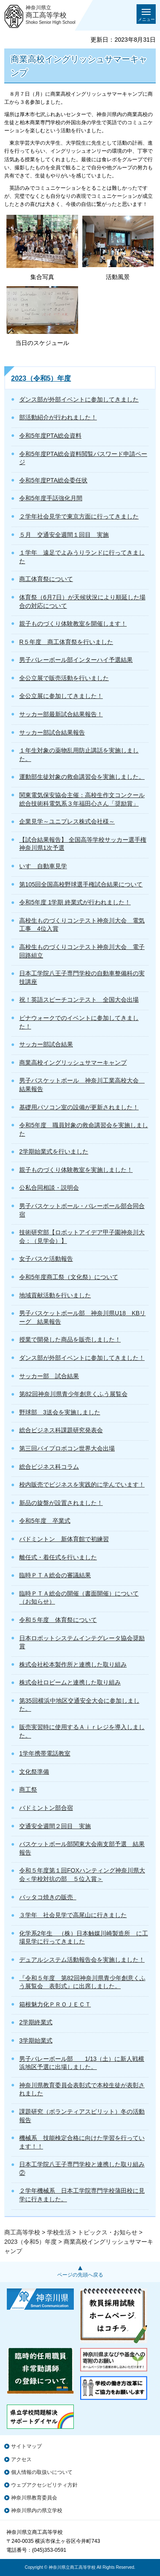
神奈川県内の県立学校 (36, 2510)
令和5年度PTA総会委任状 (53, 480)
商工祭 (28, 1789)
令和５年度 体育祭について (58, 1619)
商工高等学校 (22, 2232)
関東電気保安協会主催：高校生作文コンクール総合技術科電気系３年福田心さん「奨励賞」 (82, 799)
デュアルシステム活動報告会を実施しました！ (82, 1959)
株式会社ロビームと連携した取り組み (70, 1682)
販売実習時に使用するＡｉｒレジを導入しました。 (82, 1731)
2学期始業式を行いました (53, 1151)
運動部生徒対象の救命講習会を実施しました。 (82, 776)
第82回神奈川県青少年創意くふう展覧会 (73, 1394)
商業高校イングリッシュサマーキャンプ (73, 1062)
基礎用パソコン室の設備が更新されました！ (79, 1107)
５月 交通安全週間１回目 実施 (64, 534)
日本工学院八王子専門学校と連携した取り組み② (82, 2168)
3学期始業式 (35, 2040)
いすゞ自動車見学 (43, 866)
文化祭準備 (34, 1771)
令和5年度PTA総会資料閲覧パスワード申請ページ (83, 458)
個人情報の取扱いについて (42, 2472)
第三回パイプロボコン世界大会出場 (67, 1448)
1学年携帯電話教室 (44, 1753)
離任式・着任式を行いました (58, 1557)
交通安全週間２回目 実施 (55, 1826)
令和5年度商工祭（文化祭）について (68, 1277)
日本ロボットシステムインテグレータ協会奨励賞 (82, 1642)
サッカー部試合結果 (46, 1044)
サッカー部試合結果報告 (52, 732)
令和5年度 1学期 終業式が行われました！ (75, 902)
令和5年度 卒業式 (44, 1520)
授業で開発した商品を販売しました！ (70, 1339)
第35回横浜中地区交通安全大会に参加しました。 (79, 1705)
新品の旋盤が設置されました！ (61, 1502)
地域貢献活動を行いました (55, 1295)
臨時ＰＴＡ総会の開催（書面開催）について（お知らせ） (79, 1597)
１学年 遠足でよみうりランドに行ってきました (82, 556)
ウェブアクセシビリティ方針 (44, 2485)
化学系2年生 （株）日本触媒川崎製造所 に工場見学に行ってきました (83, 1937)
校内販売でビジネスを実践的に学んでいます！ (82, 1484)
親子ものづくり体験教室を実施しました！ (76, 1169)
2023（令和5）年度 (41, 378)
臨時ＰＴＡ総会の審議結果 (55, 1575)
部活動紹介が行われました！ (58, 417)
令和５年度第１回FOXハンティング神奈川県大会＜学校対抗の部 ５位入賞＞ (82, 1874)
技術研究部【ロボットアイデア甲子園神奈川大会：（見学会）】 (82, 1236)
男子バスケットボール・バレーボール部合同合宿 (82, 1210)
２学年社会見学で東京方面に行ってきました (79, 516)
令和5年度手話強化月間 (50, 498)
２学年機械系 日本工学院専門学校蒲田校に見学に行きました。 (82, 2195)
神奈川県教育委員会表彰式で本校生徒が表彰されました (82, 2089)
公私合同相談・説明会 (49, 1187)
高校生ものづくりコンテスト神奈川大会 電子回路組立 (82, 951)
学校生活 (59, 2232)
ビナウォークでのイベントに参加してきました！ (79, 1022)
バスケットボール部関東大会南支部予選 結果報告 (82, 1848)
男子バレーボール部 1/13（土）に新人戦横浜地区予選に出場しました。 (81, 2063)
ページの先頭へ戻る (80, 2275)
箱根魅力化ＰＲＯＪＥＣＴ (55, 2004)
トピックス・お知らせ (107, 2232)
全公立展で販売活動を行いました (64, 678)
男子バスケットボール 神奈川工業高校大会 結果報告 (82, 1084)
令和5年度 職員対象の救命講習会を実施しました (83, 1129)
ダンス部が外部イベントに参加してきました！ (82, 1357)
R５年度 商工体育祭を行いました (66, 641)
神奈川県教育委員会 (34, 2498)
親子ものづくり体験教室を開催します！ (73, 623)
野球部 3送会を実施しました (59, 1412)
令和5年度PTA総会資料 (50, 435)
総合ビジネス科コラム (49, 1466)
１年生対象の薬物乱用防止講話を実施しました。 (79, 754)
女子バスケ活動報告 (46, 1258)
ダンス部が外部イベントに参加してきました (79, 399)
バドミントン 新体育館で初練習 (64, 1539)
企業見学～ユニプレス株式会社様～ (67, 821)
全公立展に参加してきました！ (61, 695)
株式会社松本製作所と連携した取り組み (73, 1664)
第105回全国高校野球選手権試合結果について (81, 884)
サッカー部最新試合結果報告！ (61, 714)
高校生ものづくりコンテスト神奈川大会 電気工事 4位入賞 (82, 924)
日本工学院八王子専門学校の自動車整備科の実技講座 (82, 977)
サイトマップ (26, 2446)
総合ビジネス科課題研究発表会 (61, 1430)
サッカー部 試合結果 (49, 1376)
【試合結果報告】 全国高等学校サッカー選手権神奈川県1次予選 (82, 844)
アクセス (21, 2459)
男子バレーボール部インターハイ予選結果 (76, 659)
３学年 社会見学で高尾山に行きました (73, 1915)
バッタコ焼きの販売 (47, 1897)
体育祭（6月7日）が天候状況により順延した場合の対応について (82, 601)
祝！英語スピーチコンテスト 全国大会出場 (79, 999)
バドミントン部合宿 (46, 1807)
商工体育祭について (46, 579)
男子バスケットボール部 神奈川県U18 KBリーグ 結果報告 (82, 1317)
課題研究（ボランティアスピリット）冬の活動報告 (82, 2115)
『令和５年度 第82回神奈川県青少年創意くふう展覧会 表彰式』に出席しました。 (82, 1982)
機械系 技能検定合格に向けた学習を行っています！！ (82, 2142)
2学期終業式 (35, 2022)
